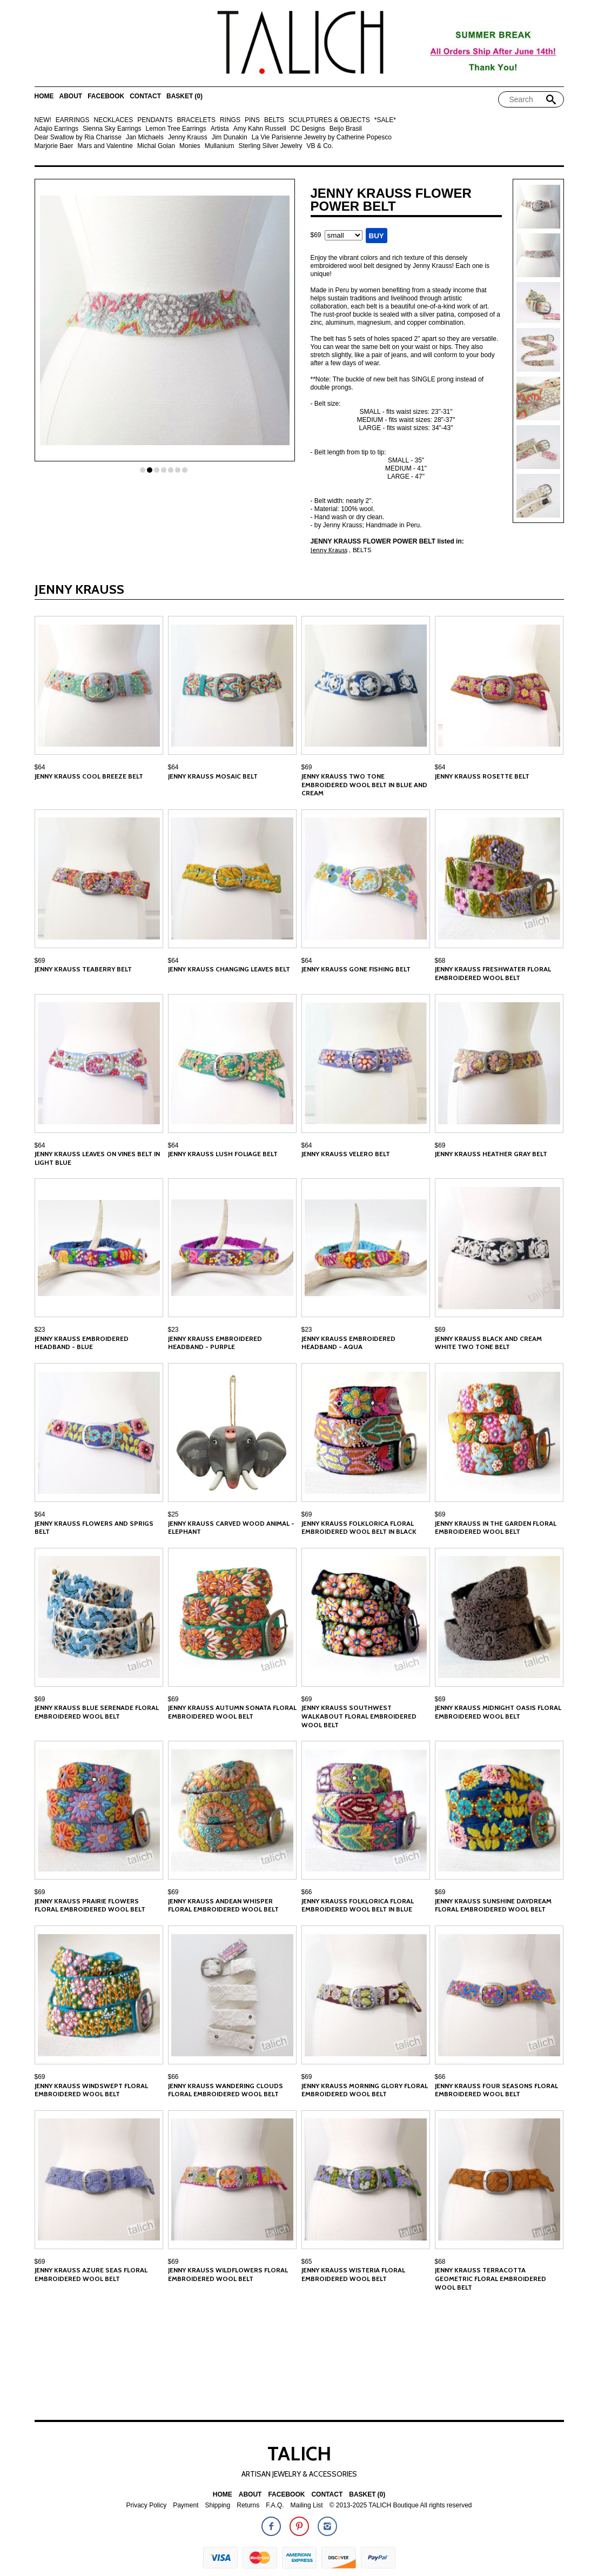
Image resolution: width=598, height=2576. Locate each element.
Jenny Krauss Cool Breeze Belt (89, 776)
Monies (189, 146)
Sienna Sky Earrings (112, 128)
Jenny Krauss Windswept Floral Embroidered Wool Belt (91, 2090)
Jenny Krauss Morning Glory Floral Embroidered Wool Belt (364, 2090)
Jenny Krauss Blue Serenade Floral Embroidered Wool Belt (97, 1711)
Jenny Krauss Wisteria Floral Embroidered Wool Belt (353, 2274)
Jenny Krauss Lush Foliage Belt (223, 1154)
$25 (173, 1514)
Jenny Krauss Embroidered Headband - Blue (82, 1342)
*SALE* (385, 120)
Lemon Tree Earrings (176, 128)
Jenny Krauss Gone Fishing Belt (356, 969)
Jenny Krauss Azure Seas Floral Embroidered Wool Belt (91, 2274)
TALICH (299, 2453)
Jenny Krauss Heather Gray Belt (491, 1154)
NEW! (43, 120)
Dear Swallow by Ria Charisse (78, 137)
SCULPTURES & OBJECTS (329, 120)
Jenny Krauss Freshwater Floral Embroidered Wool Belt (493, 973)
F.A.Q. (275, 2505)
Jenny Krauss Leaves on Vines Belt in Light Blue (97, 1158)
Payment (185, 2505)
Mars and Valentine (105, 146)
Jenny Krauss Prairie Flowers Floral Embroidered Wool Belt (90, 1905)
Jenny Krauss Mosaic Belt (213, 776)
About (71, 96)
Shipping (218, 2505)
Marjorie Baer (54, 146)
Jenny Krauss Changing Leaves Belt (229, 969)
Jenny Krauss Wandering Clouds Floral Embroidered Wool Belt (225, 2090)
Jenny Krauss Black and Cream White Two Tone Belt (488, 1342)
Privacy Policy (146, 2505)
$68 (440, 960)
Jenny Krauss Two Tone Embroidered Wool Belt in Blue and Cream (364, 784)
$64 (40, 767)
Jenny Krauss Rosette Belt (482, 776)
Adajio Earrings (56, 128)
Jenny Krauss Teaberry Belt (83, 969)
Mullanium (219, 146)
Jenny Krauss (187, 137)
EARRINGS (73, 120)
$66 (306, 1892)
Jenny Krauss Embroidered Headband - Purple (215, 1342)
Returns (248, 2505)
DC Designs (308, 128)
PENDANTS (154, 120)
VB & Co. (320, 146)
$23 (40, 1329)
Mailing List (307, 2505)
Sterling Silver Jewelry (270, 146)
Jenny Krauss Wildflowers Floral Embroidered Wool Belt (228, 2274)
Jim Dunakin (229, 137)
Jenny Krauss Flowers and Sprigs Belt (94, 1527)
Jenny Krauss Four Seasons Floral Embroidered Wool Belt (496, 2090)
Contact (145, 96)
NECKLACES (113, 120)
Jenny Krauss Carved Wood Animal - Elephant (231, 1527)
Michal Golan (156, 146)
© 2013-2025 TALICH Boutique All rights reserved (401, 2505)
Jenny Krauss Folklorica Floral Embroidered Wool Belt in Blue (357, 1905)
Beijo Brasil (346, 128)
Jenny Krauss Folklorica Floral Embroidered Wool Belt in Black (358, 1527)
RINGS (230, 120)
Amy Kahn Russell (259, 128)
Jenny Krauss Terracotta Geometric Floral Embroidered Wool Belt (490, 2278)
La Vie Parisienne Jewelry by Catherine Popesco (322, 137)
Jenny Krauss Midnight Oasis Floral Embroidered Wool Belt (498, 1711)
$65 (306, 2261)
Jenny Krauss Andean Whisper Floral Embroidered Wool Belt (223, 1905)
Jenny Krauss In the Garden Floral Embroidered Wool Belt (495, 1527)
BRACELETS (196, 120)
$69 (306, 767)
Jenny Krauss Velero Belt (345, 1154)
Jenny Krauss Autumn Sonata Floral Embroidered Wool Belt (232, 1711)
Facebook (106, 96)
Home (44, 96)
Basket (184, 96)
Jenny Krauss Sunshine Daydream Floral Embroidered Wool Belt (493, 1905)
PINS (252, 120)
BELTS (274, 120)
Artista (220, 128)
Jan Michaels (145, 137)
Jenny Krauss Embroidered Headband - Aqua (348, 1342)
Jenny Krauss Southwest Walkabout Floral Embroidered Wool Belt (358, 1715)
